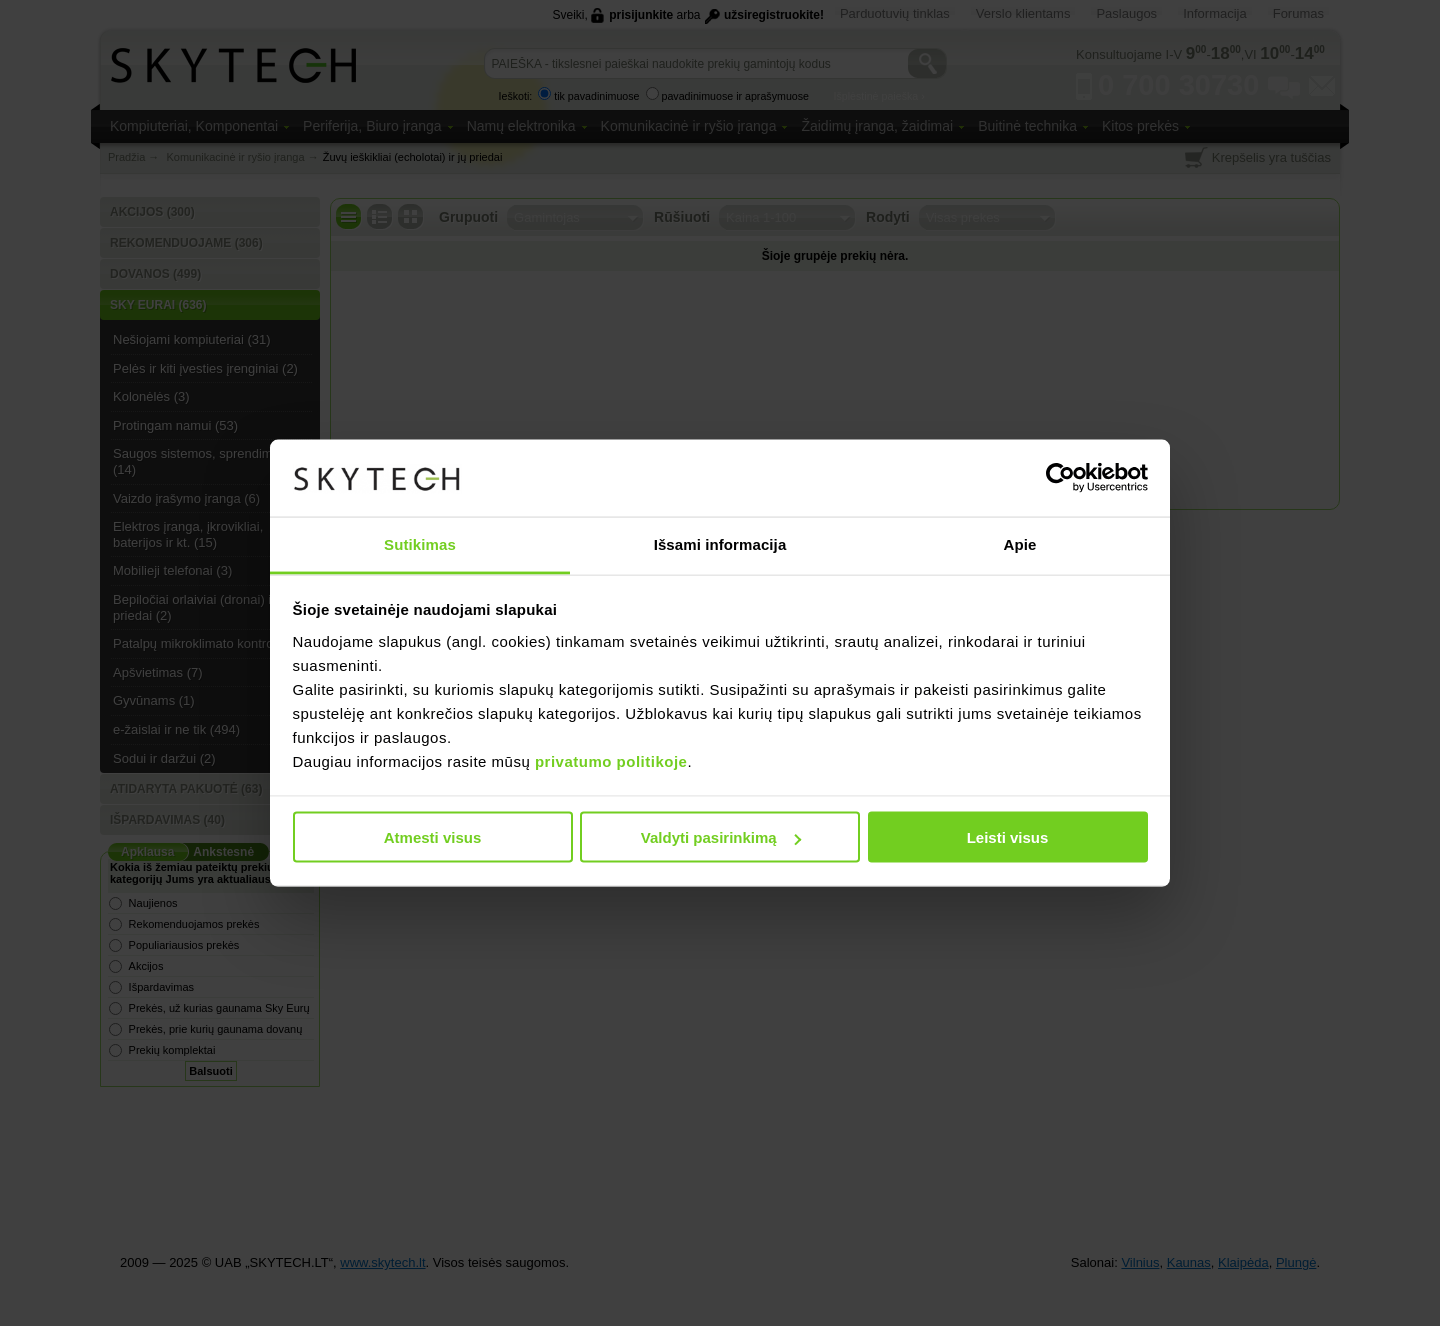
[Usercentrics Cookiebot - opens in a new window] (1060, 478)
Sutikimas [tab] (420, 543)
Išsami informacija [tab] (720, 543)
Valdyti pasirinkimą (721, 837)
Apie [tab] (1020, 543)
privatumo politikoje (611, 760)
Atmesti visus (433, 837)
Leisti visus (1008, 837)
